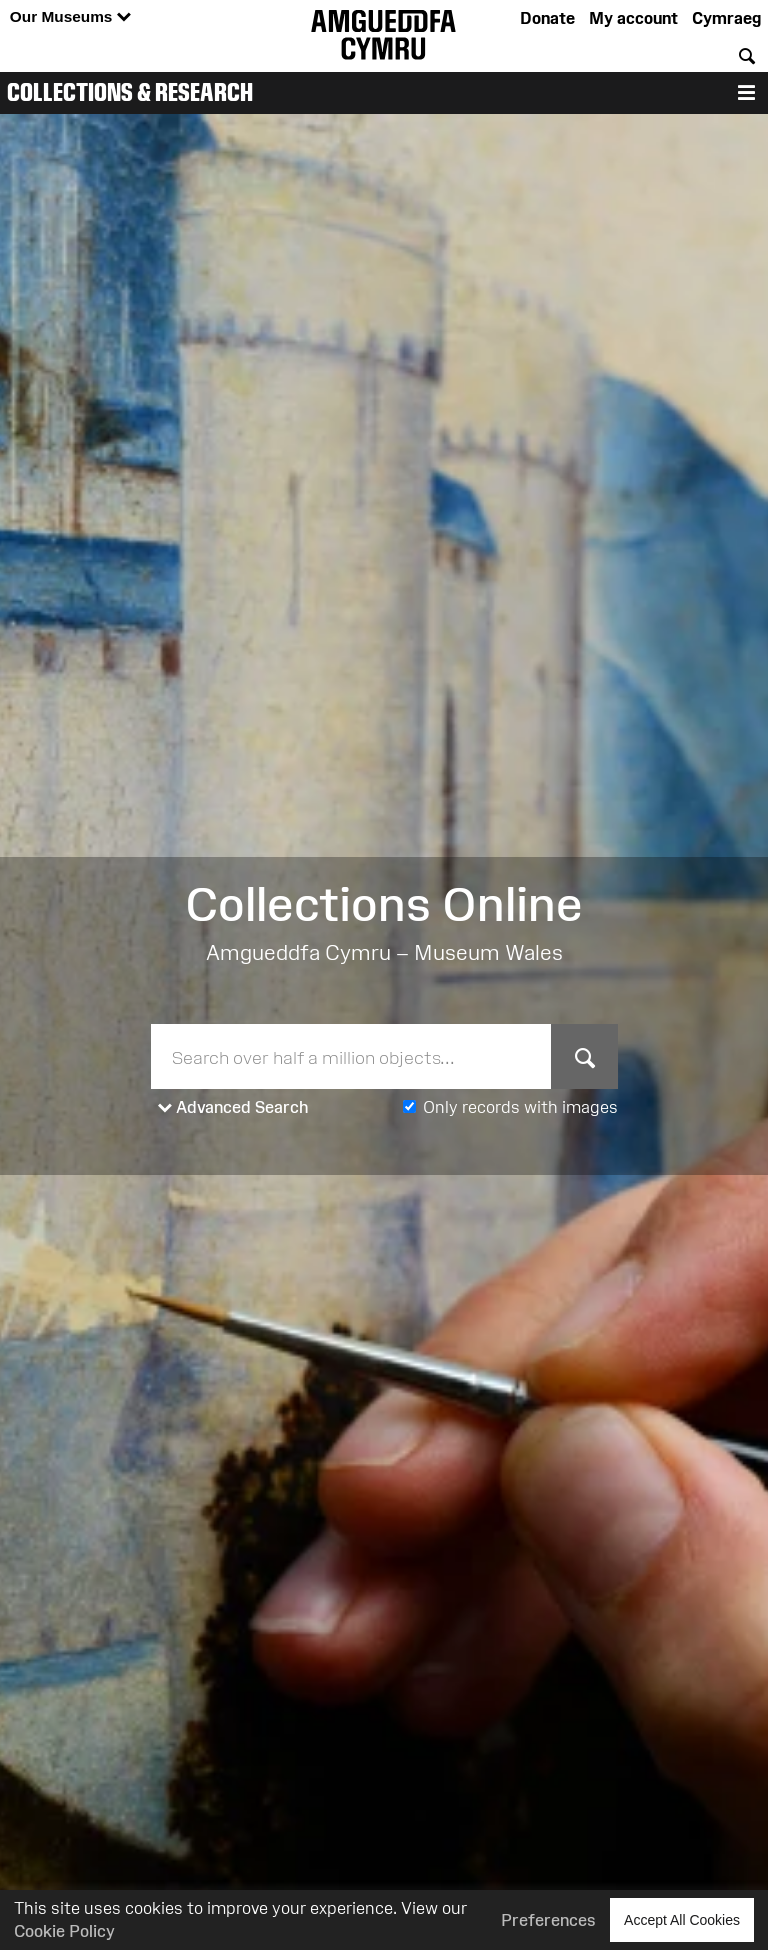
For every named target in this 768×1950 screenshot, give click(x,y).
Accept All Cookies (682, 1919)
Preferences (548, 1920)
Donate (547, 18)
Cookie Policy (64, 1931)
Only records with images (520, 1107)
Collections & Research (130, 92)
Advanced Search (233, 1108)
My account (633, 18)
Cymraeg (726, 18)
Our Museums (70, 17)
